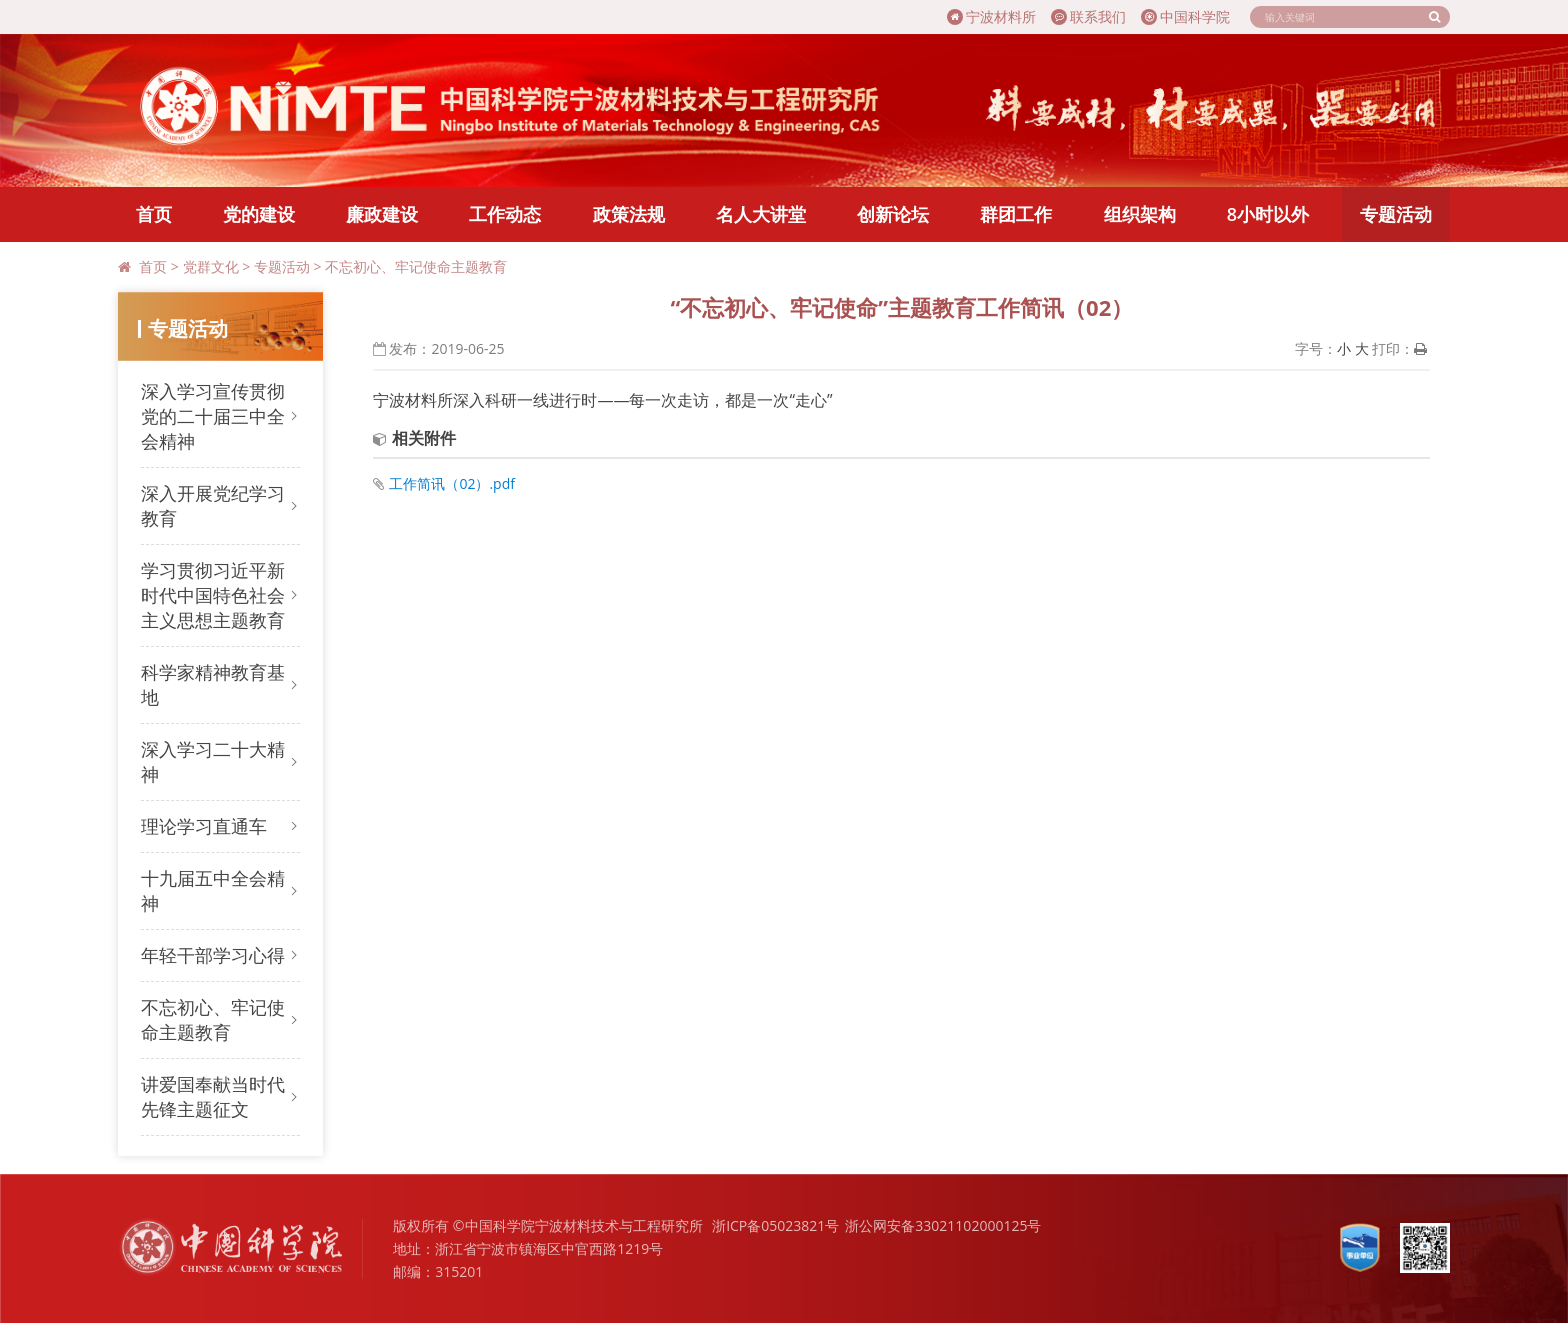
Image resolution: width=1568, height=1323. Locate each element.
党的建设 (259, 214)
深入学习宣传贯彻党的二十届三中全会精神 (213, 416)
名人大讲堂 (761, 214)
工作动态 (505, 214)
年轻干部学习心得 (213, 955)
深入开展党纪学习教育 (213, 505)
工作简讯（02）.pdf (452, 483)
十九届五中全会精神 (213, 890)
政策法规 (629, 214)
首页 (154, 214)
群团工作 (1016, 214)
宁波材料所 (991, 16)
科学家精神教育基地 (213, 684)
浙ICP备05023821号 (775, 1225)
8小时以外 (1268, 214)
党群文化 (211, 266)
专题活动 (1396, 214)
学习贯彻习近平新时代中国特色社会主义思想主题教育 (213, 595)
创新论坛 (893, 214)
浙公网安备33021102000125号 (943, 1225)
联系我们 (1088, 16)
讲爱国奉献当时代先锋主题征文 (213, 1096)
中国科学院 (1185, 16)
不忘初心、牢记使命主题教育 (416, 266)
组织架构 (1140, 214)
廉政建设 (382, 214)
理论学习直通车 (204, 826)
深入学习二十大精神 (213, 761)
